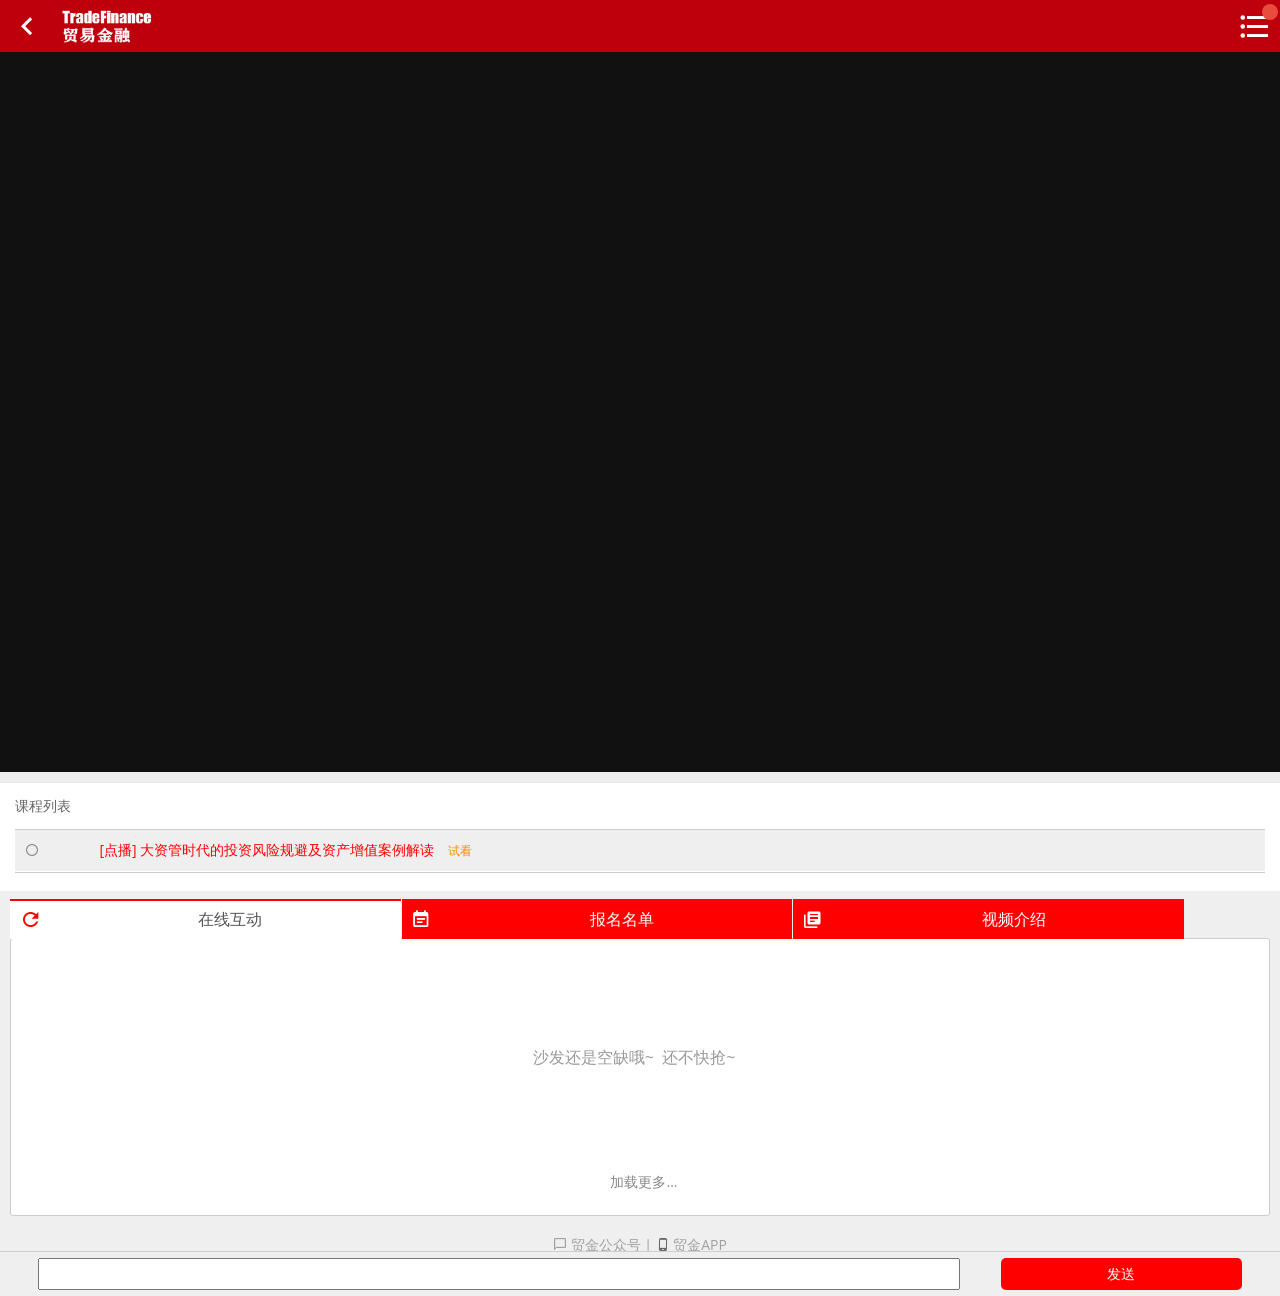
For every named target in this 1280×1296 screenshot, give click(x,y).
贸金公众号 (597, 1244)
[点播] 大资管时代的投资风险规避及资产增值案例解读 (285, 849)
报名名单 (532, 919)
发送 (1121, 1273)
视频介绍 (923, 919)
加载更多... (643, 1181)
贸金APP (691, 1244)
